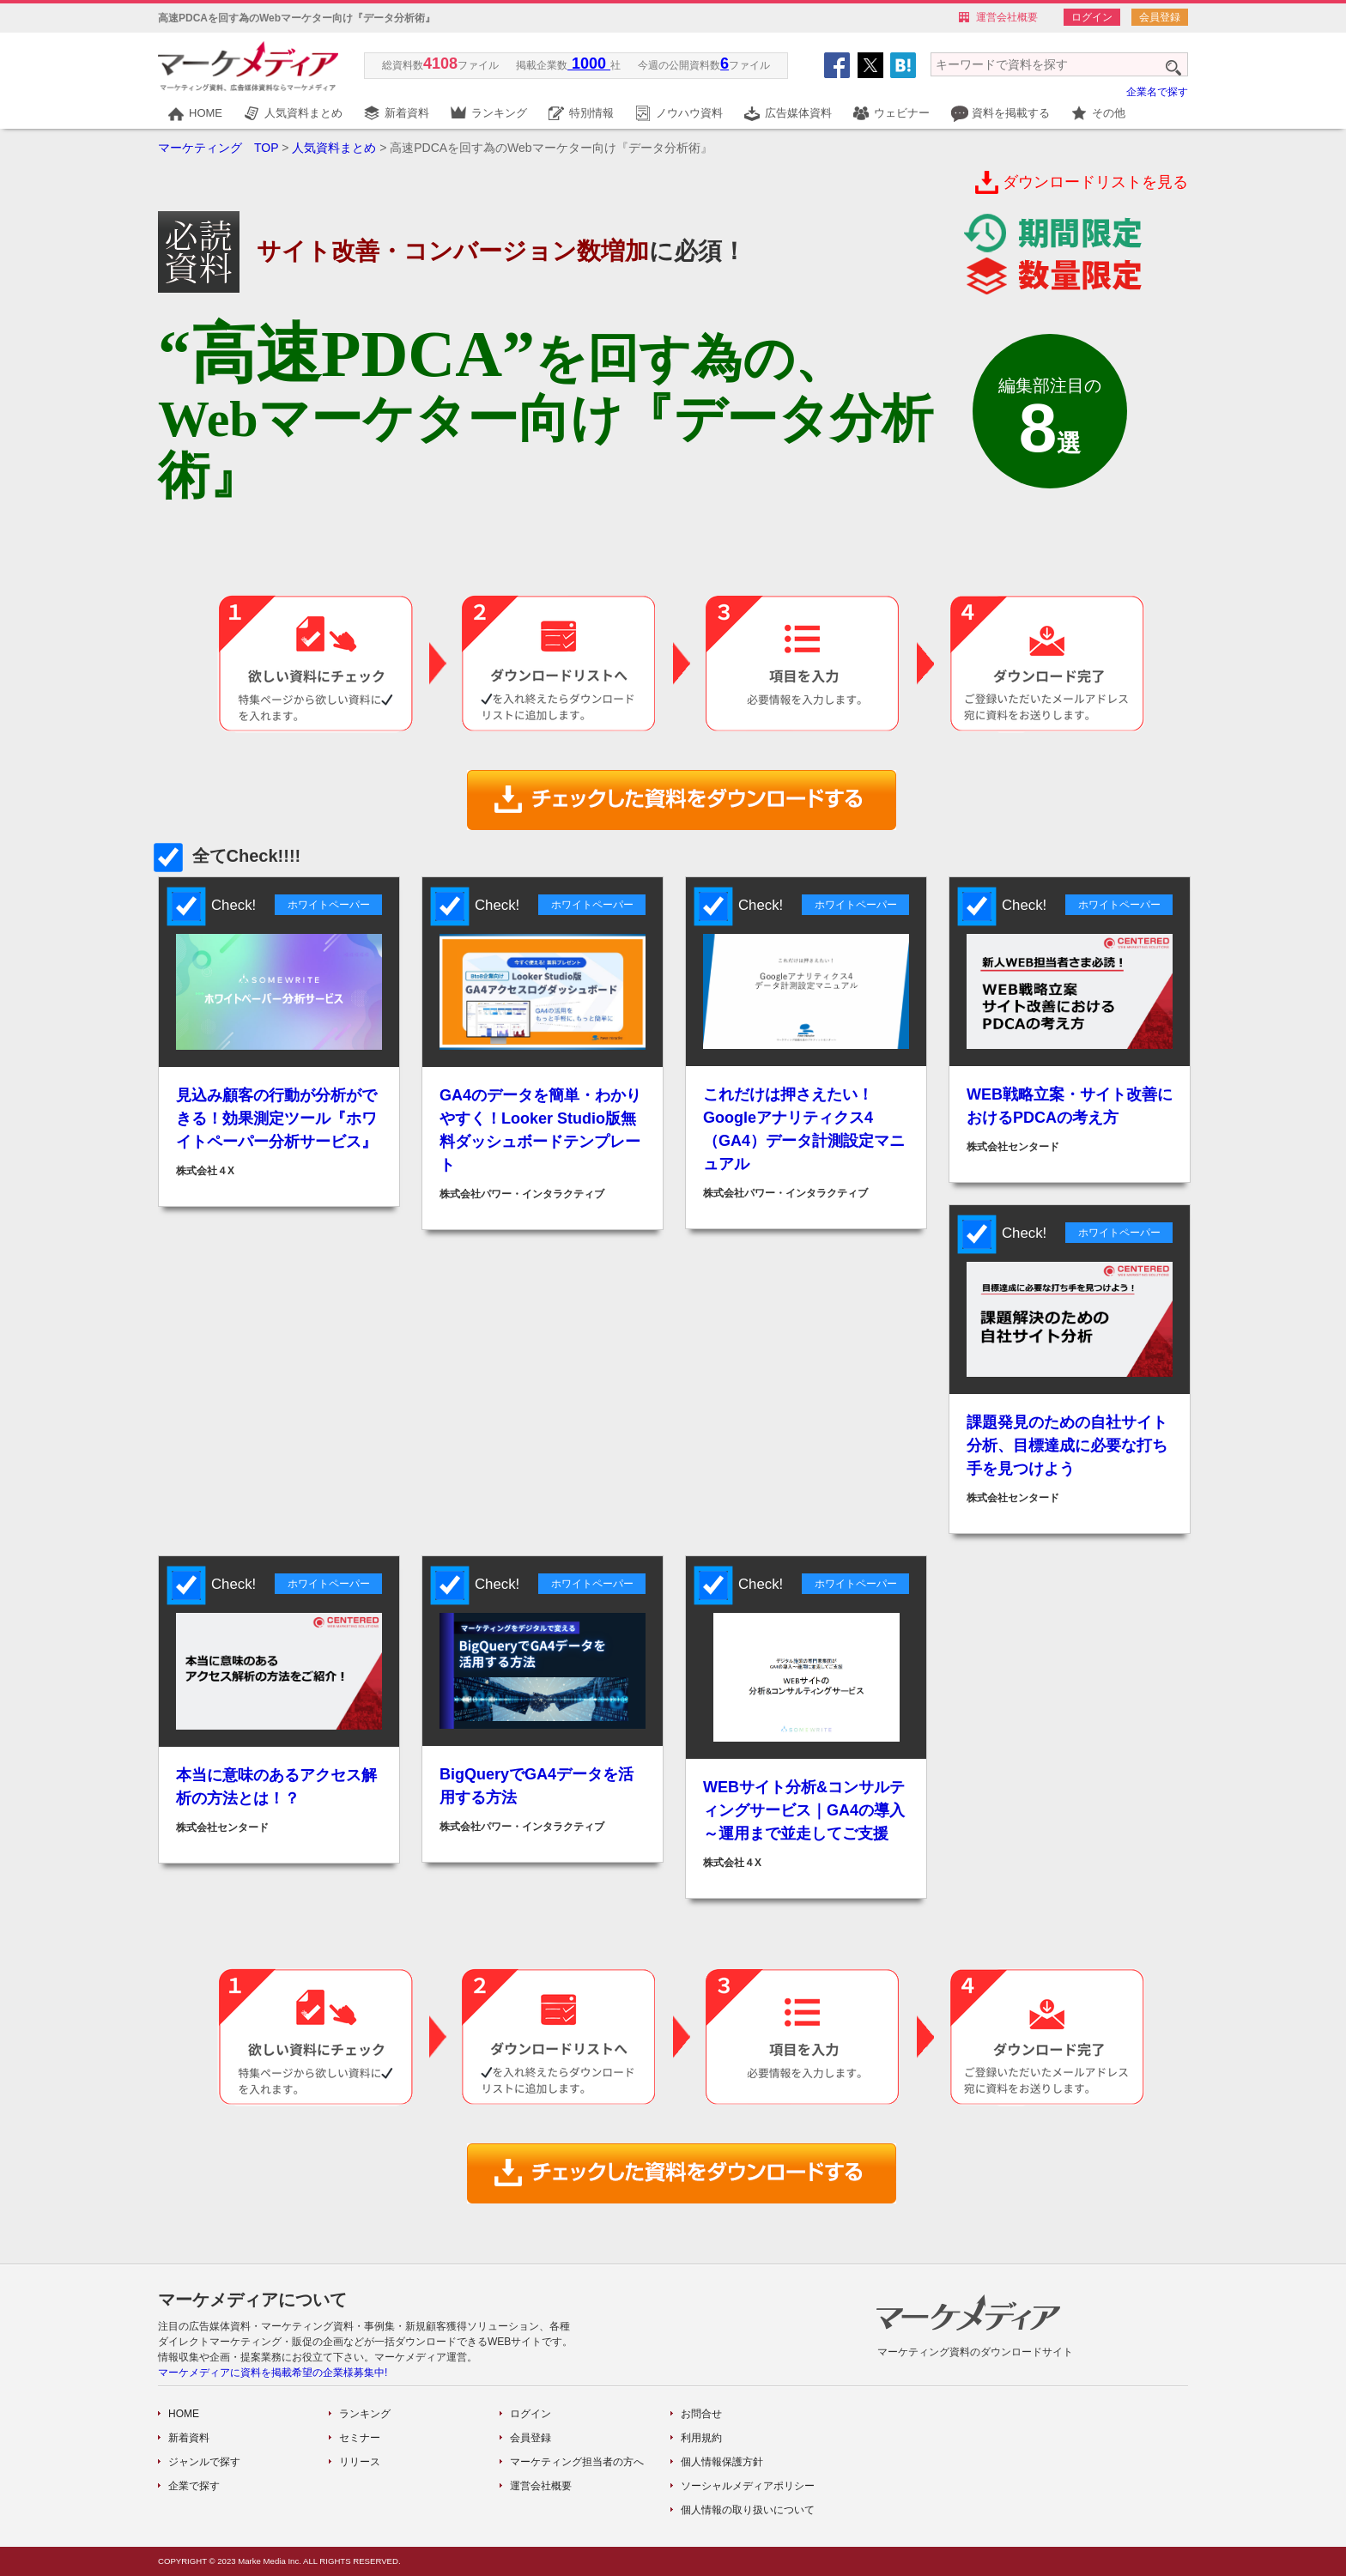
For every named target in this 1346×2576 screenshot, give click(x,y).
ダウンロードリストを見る (1095, 182)
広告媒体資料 (798, 112)
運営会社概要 (1007, 17)
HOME (205, 112)
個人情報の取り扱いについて (748, 2510)
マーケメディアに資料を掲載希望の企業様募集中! (272, 2373)
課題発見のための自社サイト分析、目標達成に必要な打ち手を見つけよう (1067, 1445)
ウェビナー (902, 112)
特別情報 (591, 112)
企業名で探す (1157, 92)
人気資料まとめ (303, 112)
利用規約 (701, 2438)
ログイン (1092, 17)
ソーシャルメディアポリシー (748, 2486)
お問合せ (701, 2414)
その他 (1108, 112)
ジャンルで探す (204, 2462)
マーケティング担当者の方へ (577, 2462)
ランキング (499, 112)
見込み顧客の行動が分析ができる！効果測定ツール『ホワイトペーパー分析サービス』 (276, 1118)
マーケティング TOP (218, 148)
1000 (588, 63)
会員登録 (1159, 17)
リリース (359, 2462)
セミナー (359, 2438)
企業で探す (194, 2486)
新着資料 (407, 112)
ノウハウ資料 (689, 112)
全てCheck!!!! (229, 855)
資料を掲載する (1011, 112)
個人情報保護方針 (722, 2462)
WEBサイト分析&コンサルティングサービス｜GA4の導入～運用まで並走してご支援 (804, 1810)
